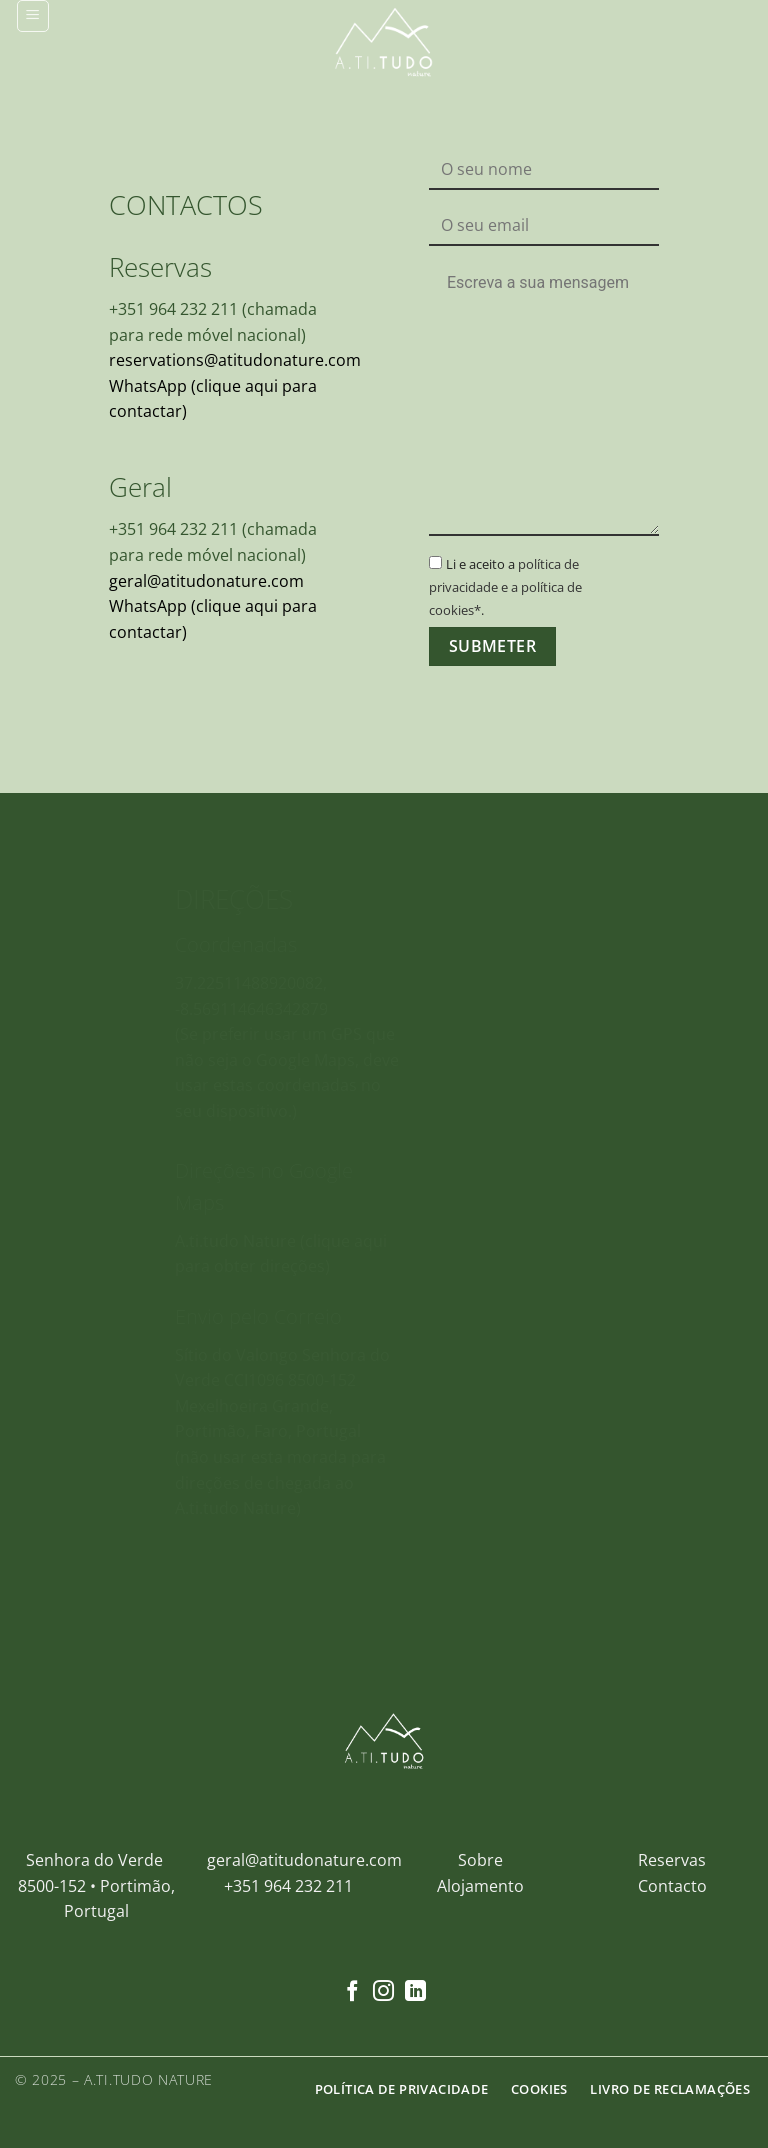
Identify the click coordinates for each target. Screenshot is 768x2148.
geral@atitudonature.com (206, 580)
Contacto (672, 1886)
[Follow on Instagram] (383, 1992)
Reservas (672, 1860)
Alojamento (480, 1886)
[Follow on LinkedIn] (415, 1992)
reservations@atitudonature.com (235, 360)
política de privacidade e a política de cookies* (505, 587)
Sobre (480, 1860)
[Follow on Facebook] (352, 1992)
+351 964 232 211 (288, 1886)
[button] (33, 16)
